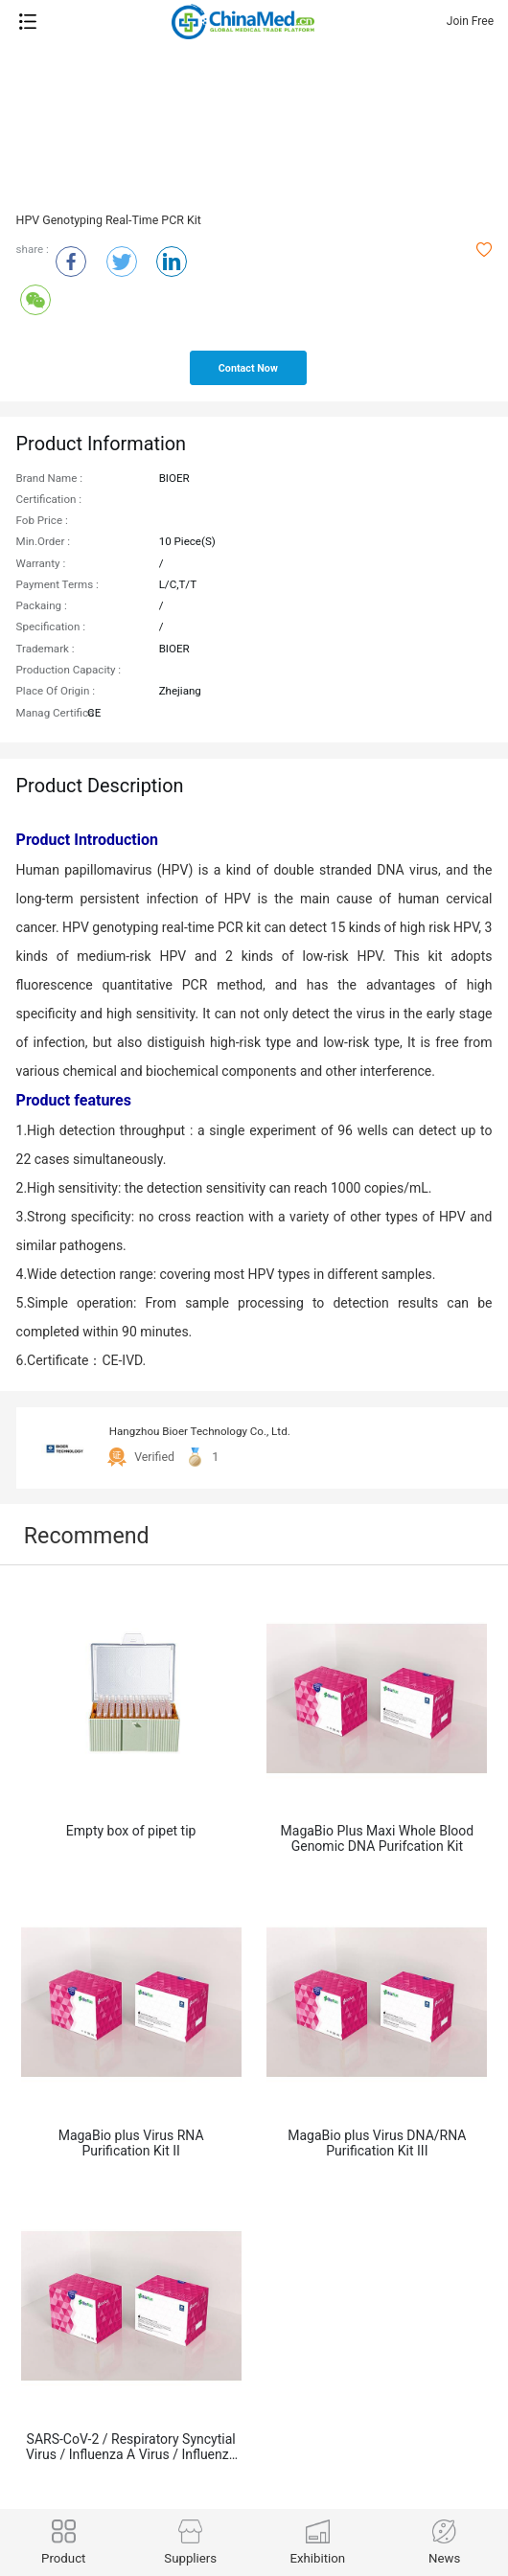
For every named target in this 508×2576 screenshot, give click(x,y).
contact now (248, 368)
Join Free (470, 21)
